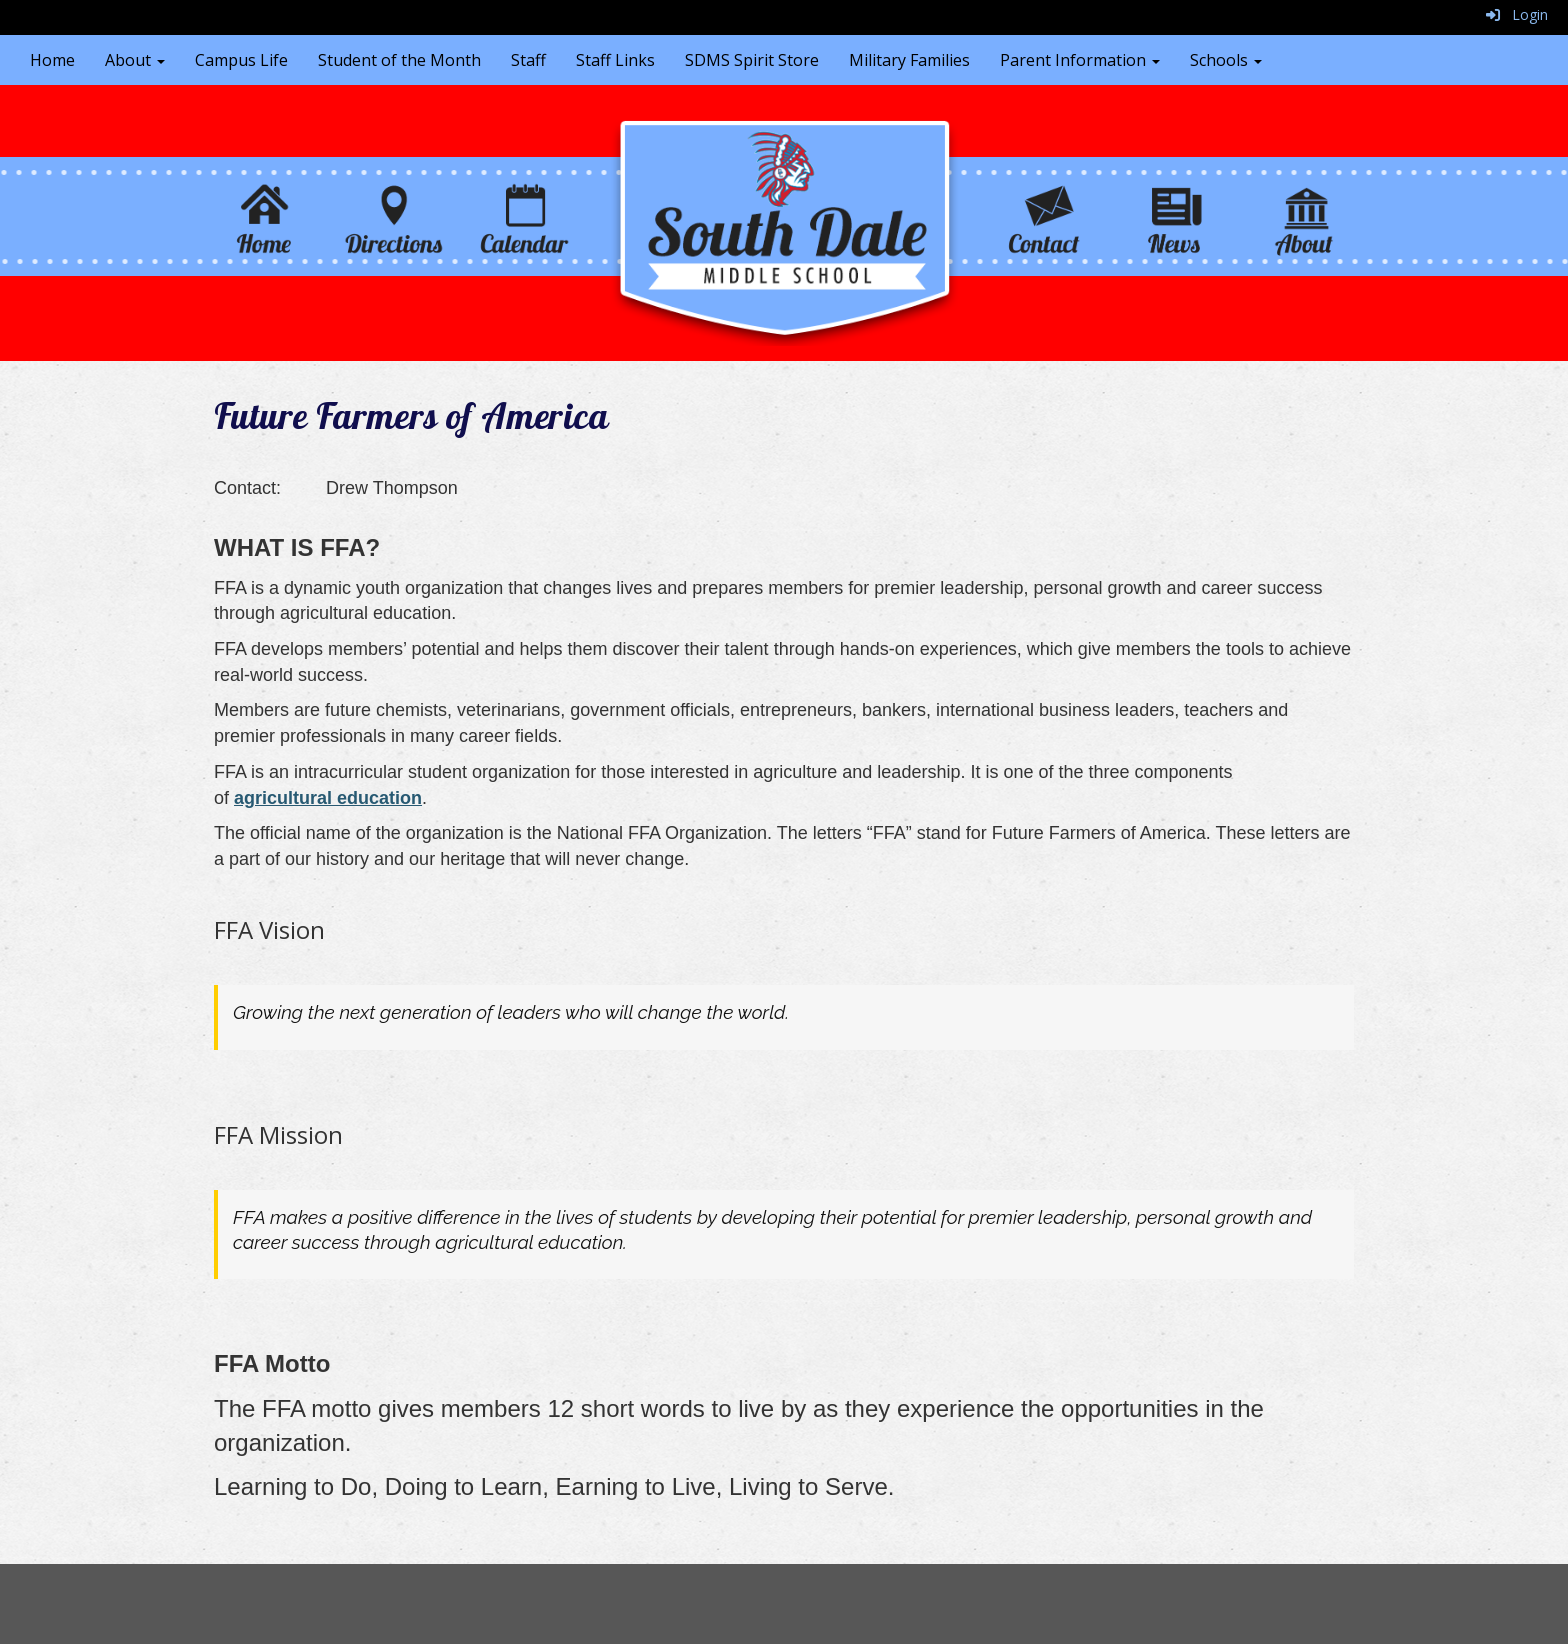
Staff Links (615, 60)
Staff (528, 60)
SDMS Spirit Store (752, 60)
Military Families (909, 60)
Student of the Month (399, 60)
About (135, 60)
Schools (1226, 60)
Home (52, 60)
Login (1517, 14)
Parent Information (1080, 60)
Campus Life (241, 60)
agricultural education (328, 798)
